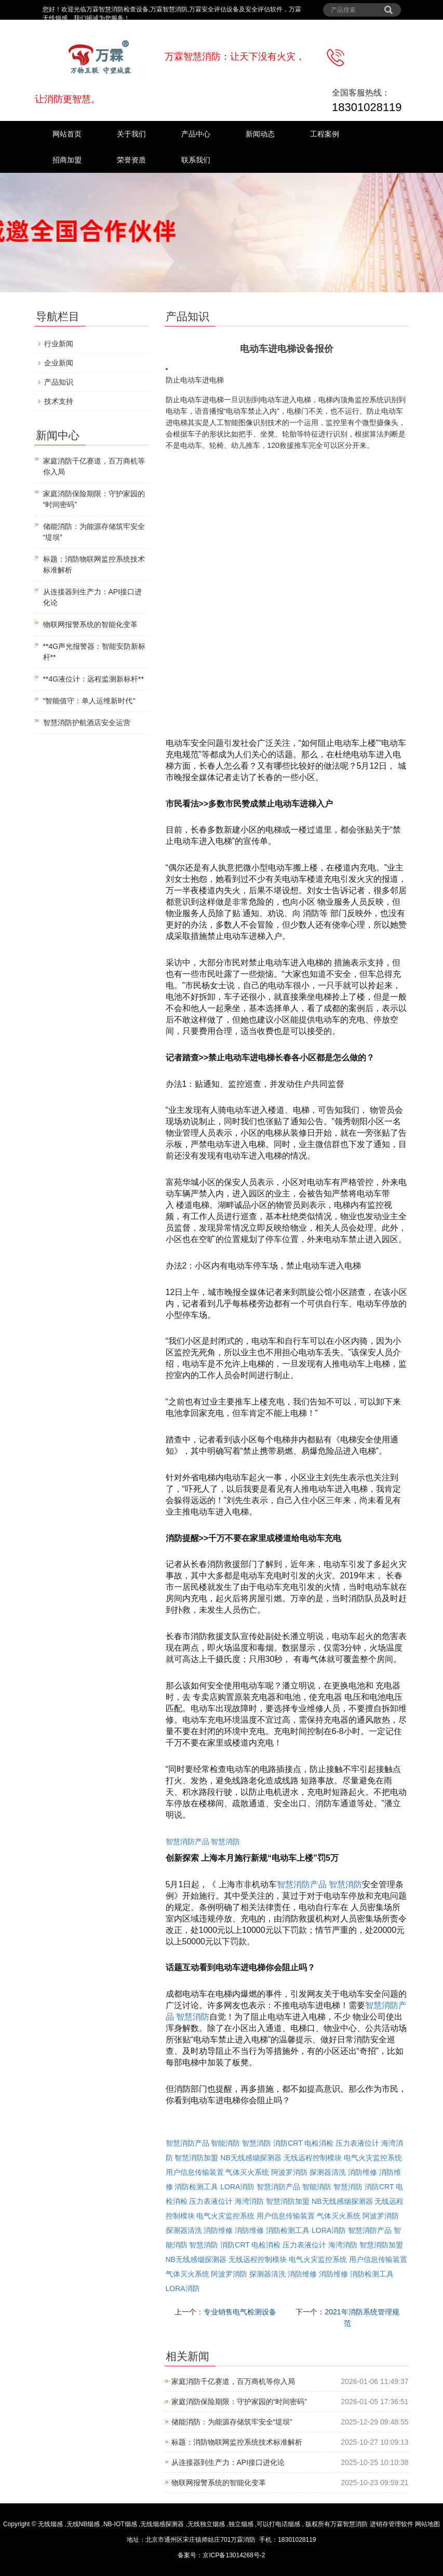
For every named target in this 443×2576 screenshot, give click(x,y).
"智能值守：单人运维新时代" (89, 701)
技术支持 (58, 401)
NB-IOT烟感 (120, 2524)
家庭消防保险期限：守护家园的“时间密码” (239, 2401)
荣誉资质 (131, 160)
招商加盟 (67, 160)
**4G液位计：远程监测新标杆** (93, 679)
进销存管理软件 (391, 2524)
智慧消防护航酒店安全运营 (86, 722)
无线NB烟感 (83, 2524)
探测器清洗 (328, 2172)
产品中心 (195, 134)
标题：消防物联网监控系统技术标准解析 (236, 2442)
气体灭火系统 (247, 2172)
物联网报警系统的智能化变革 (218, 2482)
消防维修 (362, 2172)
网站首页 (67, 134)
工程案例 (324, 134)
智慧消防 (225, 1841)
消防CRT (287, 2143)
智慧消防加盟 (196, 2158)
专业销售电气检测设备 (240, 2312)
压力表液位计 (357, 2143)
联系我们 (195, 160)
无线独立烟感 (206, 2524)
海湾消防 (249, 2201)
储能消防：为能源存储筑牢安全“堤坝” (231, 2422)
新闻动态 (260, 134)
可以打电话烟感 (278, 2524)
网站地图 (427, 2524)
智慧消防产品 (187, 1841)
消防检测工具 (196, 2187)
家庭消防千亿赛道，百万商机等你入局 (233, 2381)
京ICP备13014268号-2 (234, 2555)
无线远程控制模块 (313, 2158)
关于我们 (131, 134)
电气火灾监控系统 (373, 2158)
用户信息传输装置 (195, 2172)
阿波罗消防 (289, 2172)
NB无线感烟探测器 (250, 2158)
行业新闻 (58, 343)
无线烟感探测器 (162, 2524)
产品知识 (58, 382)
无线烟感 (50, 2524)
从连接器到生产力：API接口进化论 (228, 2462)
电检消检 (318, 2143)
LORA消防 (237, 2187)
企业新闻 (58, 363)
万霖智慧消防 (349, 2524)
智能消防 (225, 2143)
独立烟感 (241, 2524)
